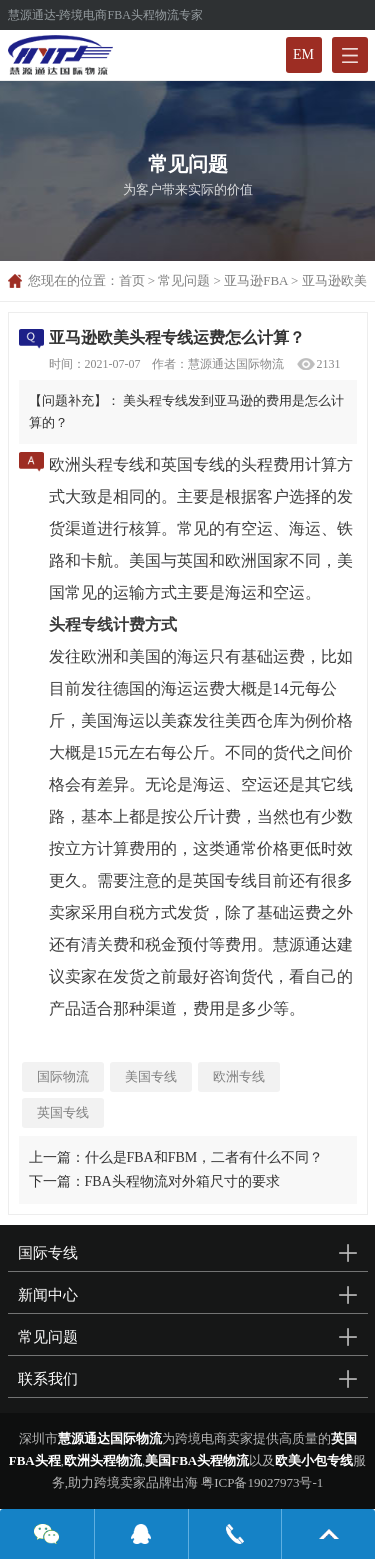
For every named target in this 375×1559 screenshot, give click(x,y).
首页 (132, 280)
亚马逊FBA (256, 280)
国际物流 (63, 1076)
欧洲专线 (239, 1076)
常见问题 (184, 280)
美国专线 (151, 1076)
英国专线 (63, 1112)
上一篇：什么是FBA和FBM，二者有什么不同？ (176, 1157)
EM (303, 54)
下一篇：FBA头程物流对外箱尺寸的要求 (154, 1181)
